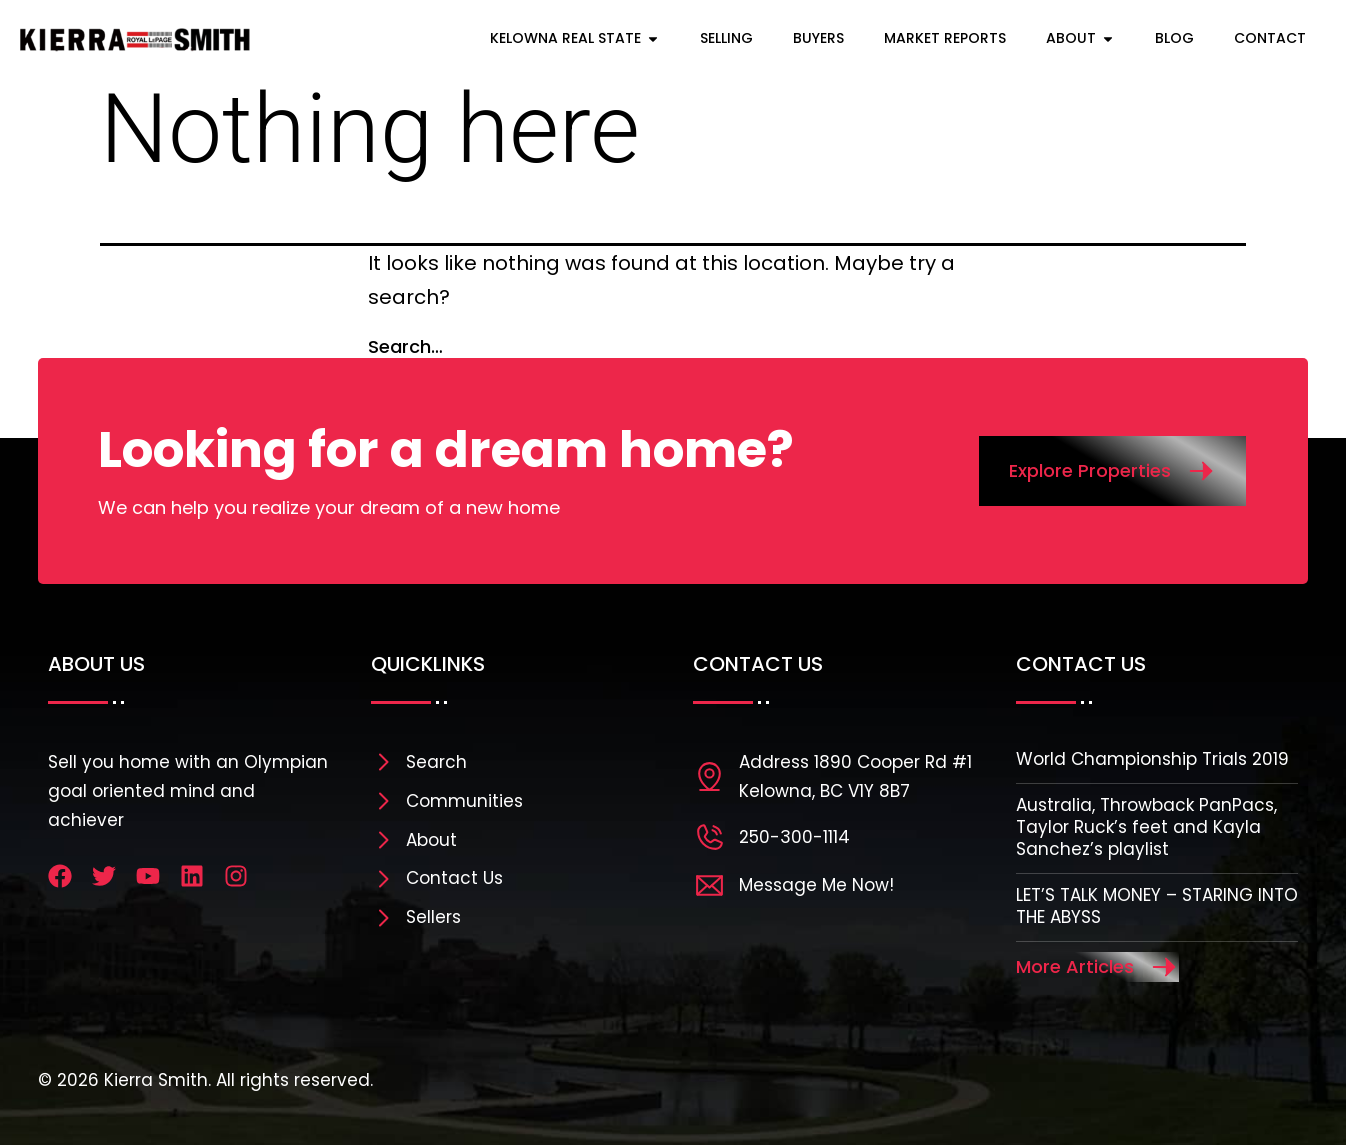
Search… (405, 346)
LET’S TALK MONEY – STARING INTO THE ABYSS (1157, 906)
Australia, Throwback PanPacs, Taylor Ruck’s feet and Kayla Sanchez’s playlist (1146, 827)
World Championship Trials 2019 (1152, 759)
